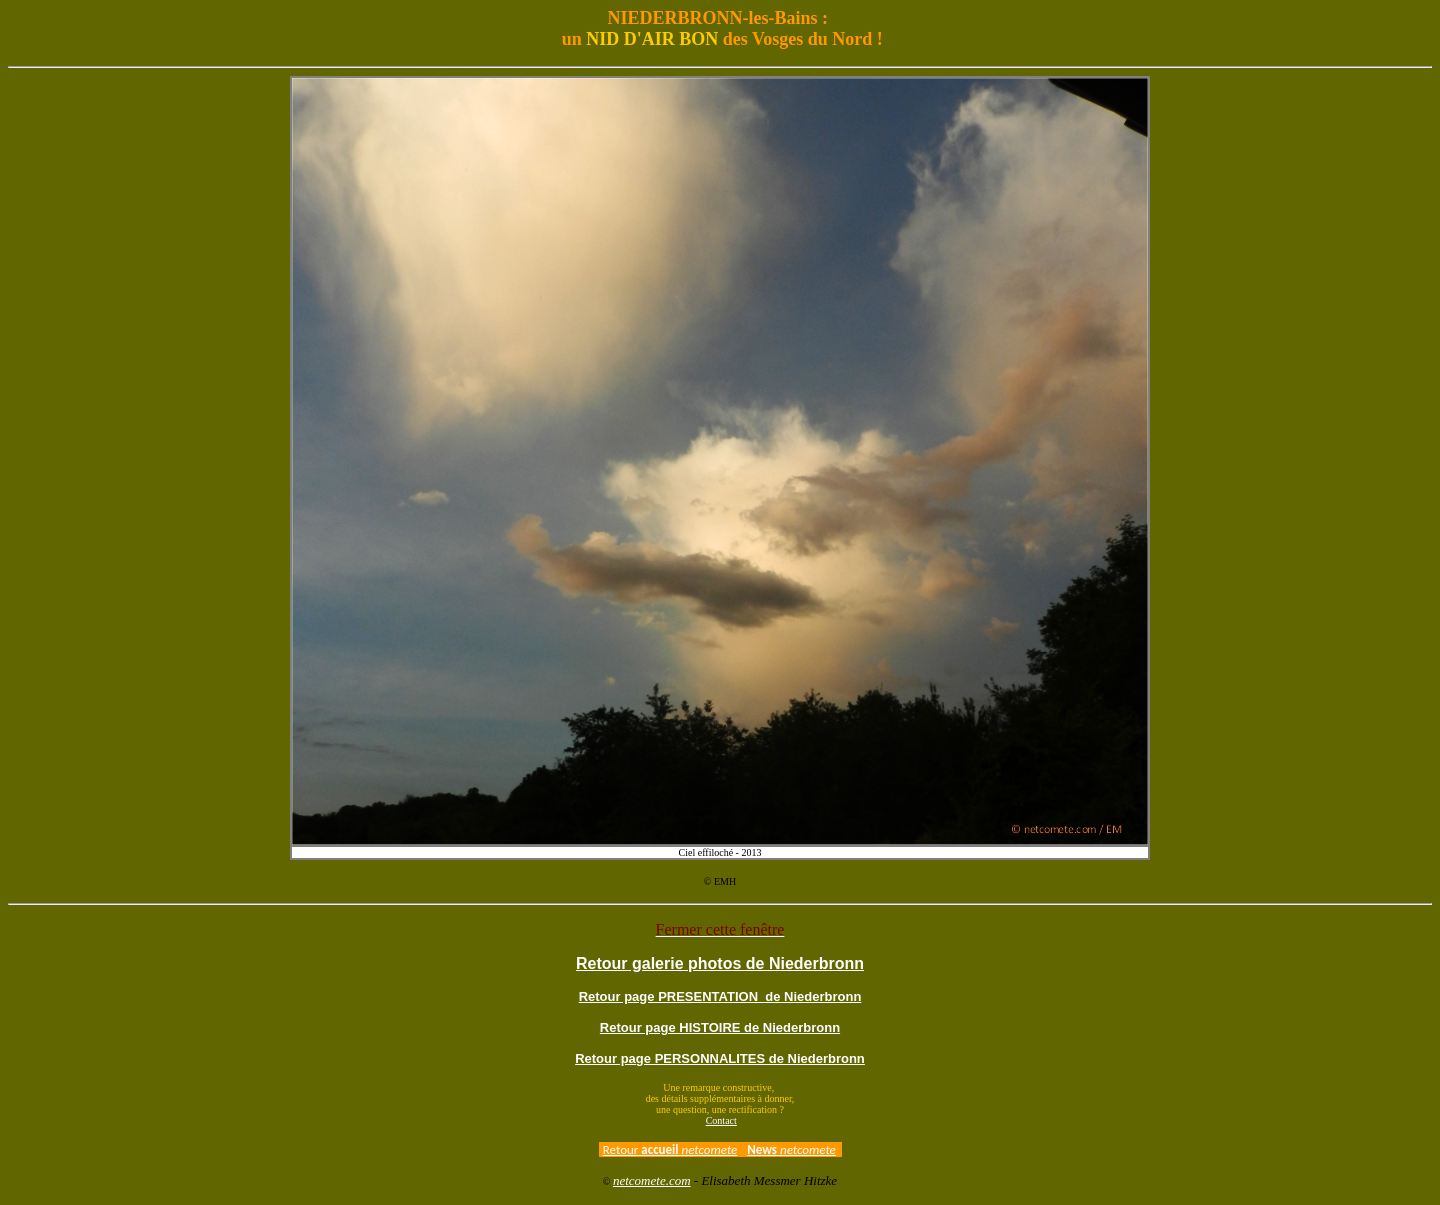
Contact (721, 1120)
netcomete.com (652, 1180)
